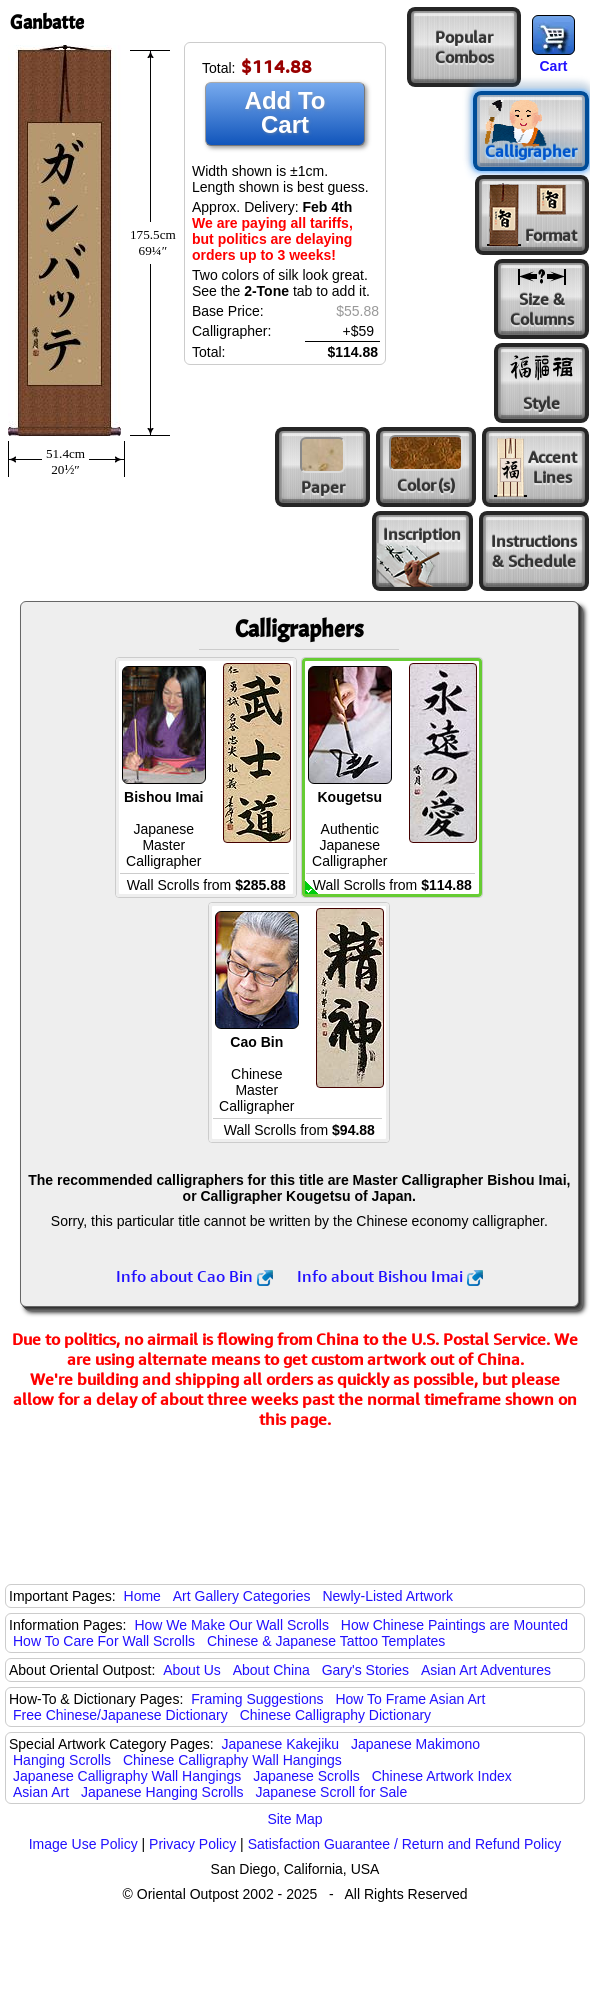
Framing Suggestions (257, 1699)
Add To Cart (285, 112)
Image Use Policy (83, 1844)
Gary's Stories (365, 1670)
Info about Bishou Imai (390, 1276)
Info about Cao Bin (194, 1276)
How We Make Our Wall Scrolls (231, 1625)
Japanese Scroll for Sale (331, 1792)
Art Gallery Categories (242, 1596)
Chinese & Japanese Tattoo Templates (326, 1641)
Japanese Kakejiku (281, 1744)
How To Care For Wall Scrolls (104, 1641)
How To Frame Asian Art (410, 1699)
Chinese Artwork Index (442, 1776)
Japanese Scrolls (306, 1776)
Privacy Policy (192, 1844)
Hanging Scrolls (62, 1760)
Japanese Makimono (415, 1744)
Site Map (294, 1819)
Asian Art (41, 1792)
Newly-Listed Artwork (387, 1596)
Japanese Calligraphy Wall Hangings (127, 1776)
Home (142, 1596)
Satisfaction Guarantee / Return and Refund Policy (405, 1844)
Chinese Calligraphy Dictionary (335, 1715)
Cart (553, 66)
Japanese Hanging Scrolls (162, 1792)
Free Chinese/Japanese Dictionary (120, 1715)
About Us (192, 1670)
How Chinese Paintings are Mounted (454, 1625)
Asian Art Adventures (486, 1670)
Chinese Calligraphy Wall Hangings (232, 1760)
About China (271, 1670)
